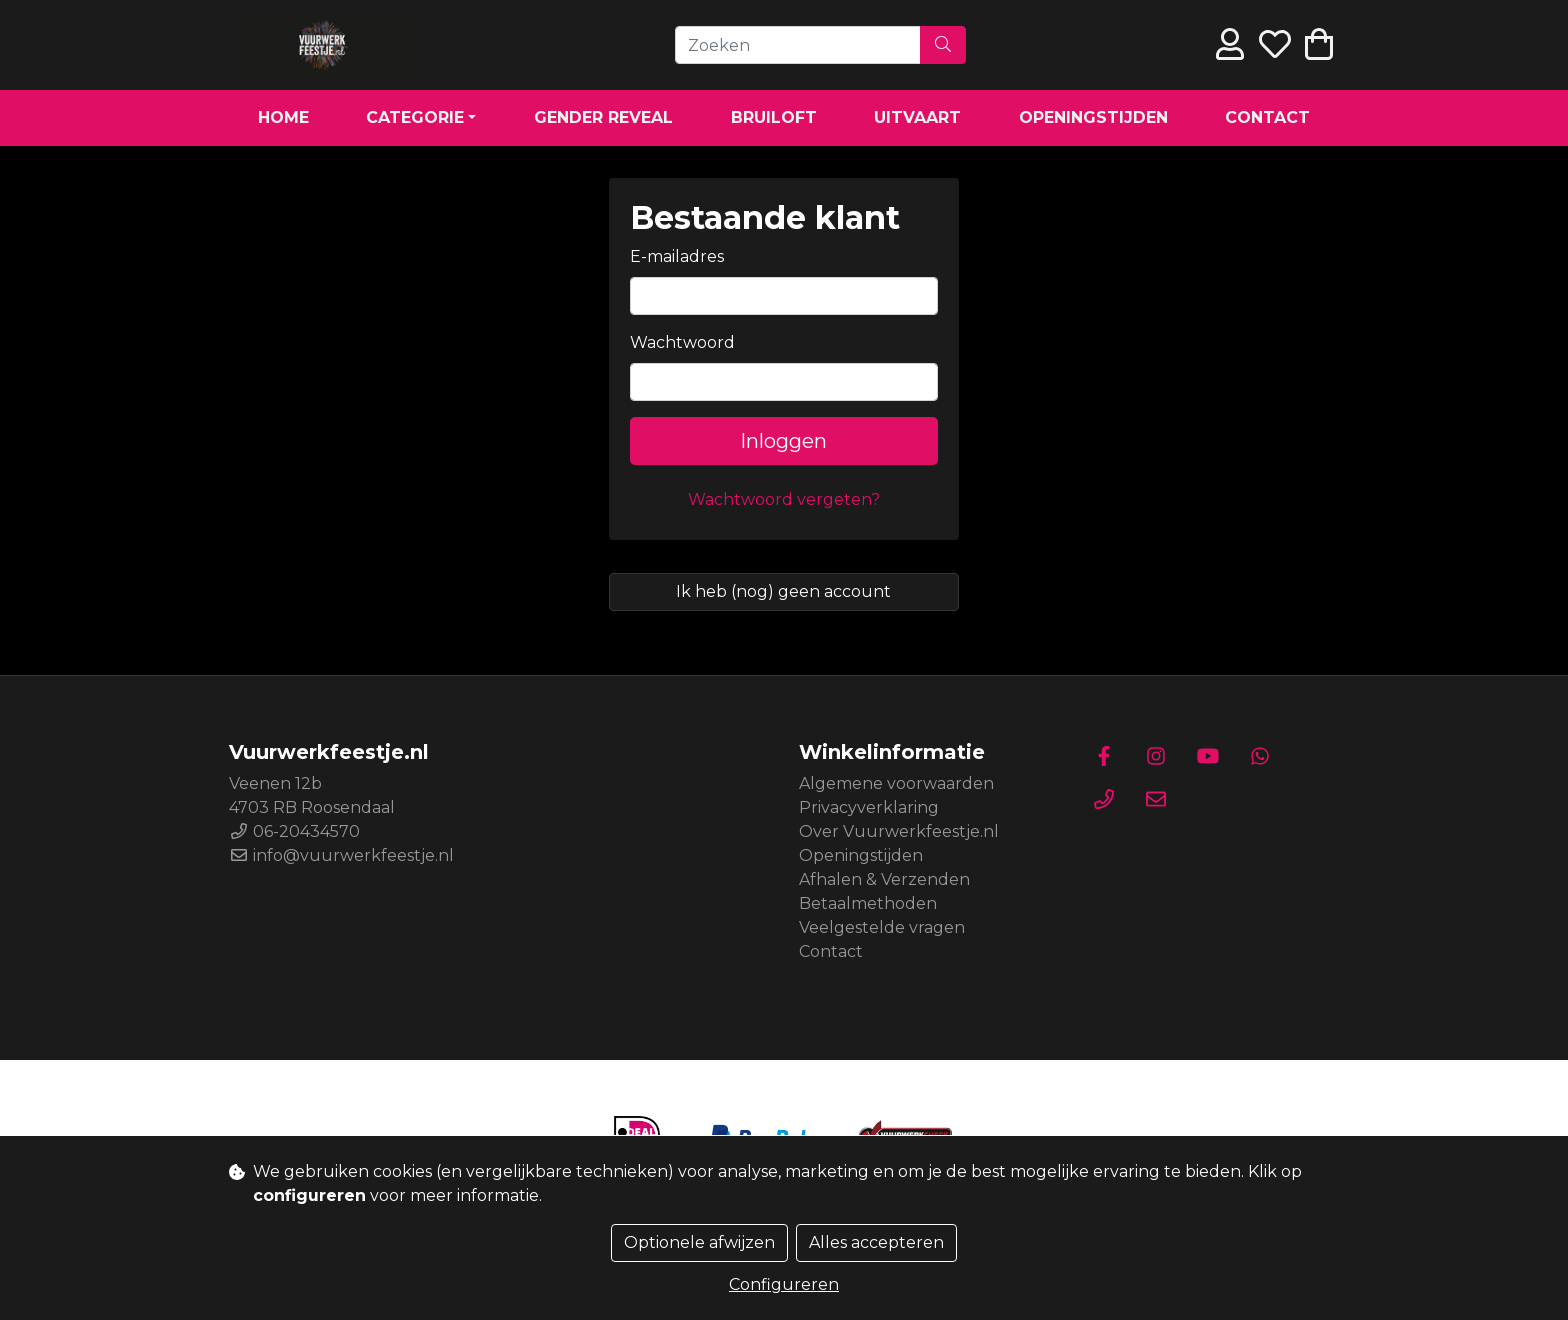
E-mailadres (677, 256)
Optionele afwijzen (699, 1242)
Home (283, 117)
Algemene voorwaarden (896, 783)
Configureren (784, 1284)
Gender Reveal (603, 117)
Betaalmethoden (868, 903)
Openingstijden (1093, 117)
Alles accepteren (876, 1242)
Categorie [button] (415, 117)
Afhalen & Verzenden (884, 879)
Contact (1267, 117)
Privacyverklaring (869, 807)
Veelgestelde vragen (882, 927)
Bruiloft (774, 117)
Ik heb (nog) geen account (783, 591)
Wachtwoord (682, 342)
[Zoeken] (798, 45)
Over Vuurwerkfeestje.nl (899, 831)
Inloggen (783, 441)
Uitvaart (917, 117)
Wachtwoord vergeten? (784, 499)
